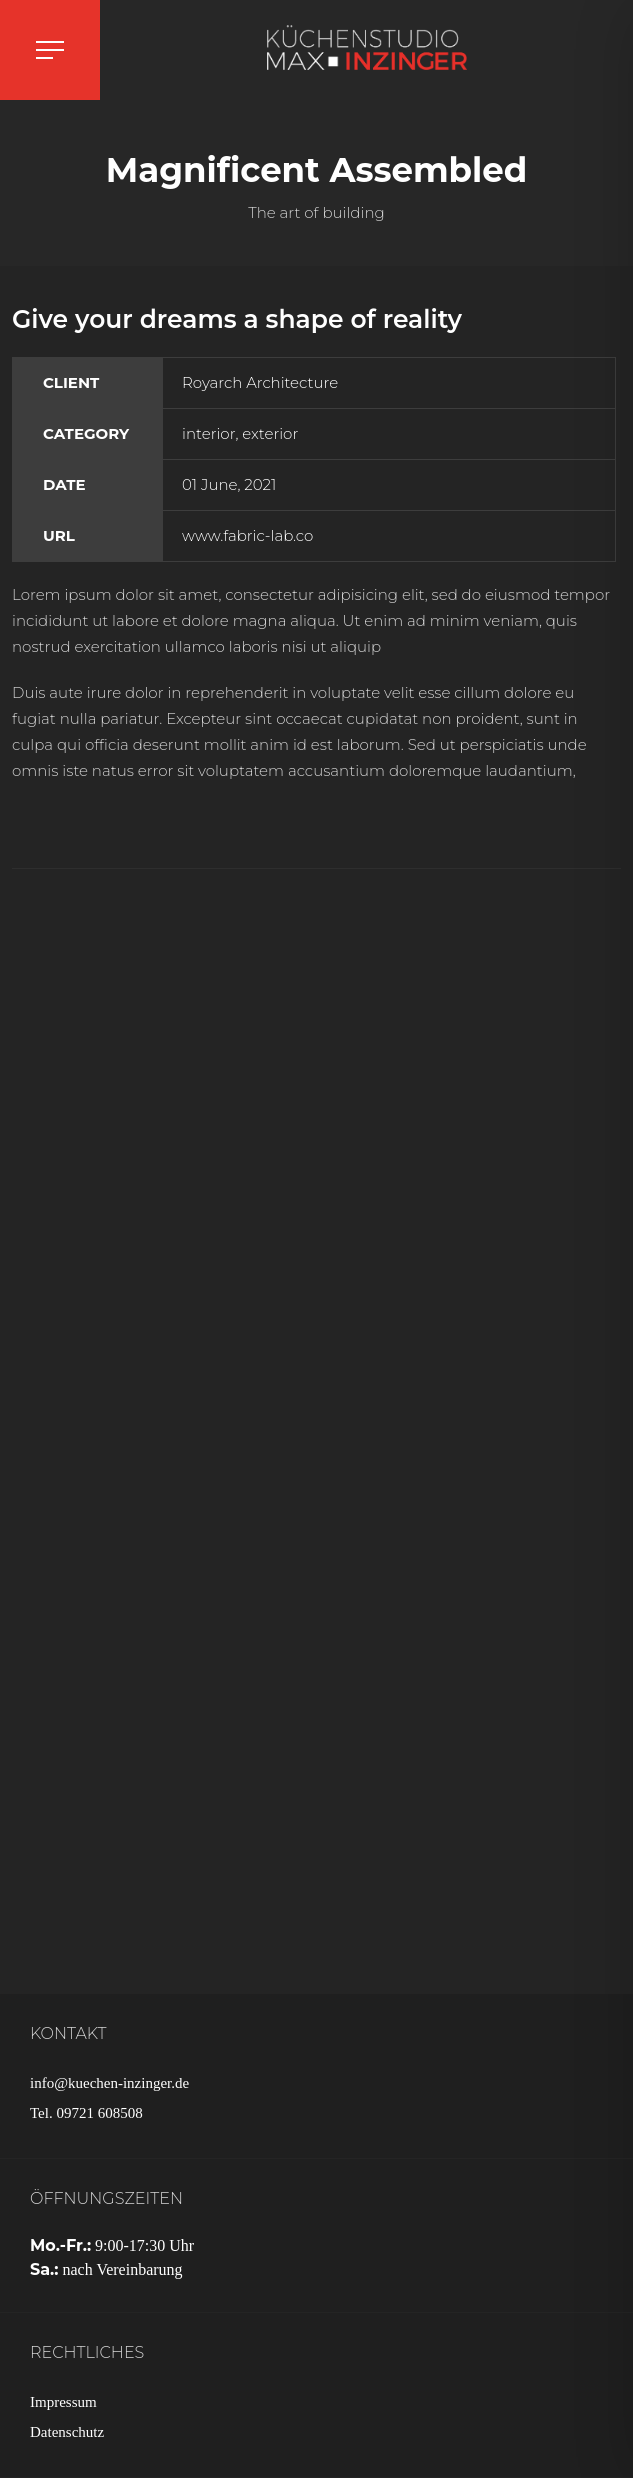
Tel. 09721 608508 (86, 2113)
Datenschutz (67, 2432)
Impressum (63, 2402)
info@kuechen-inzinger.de (109, 2083)
